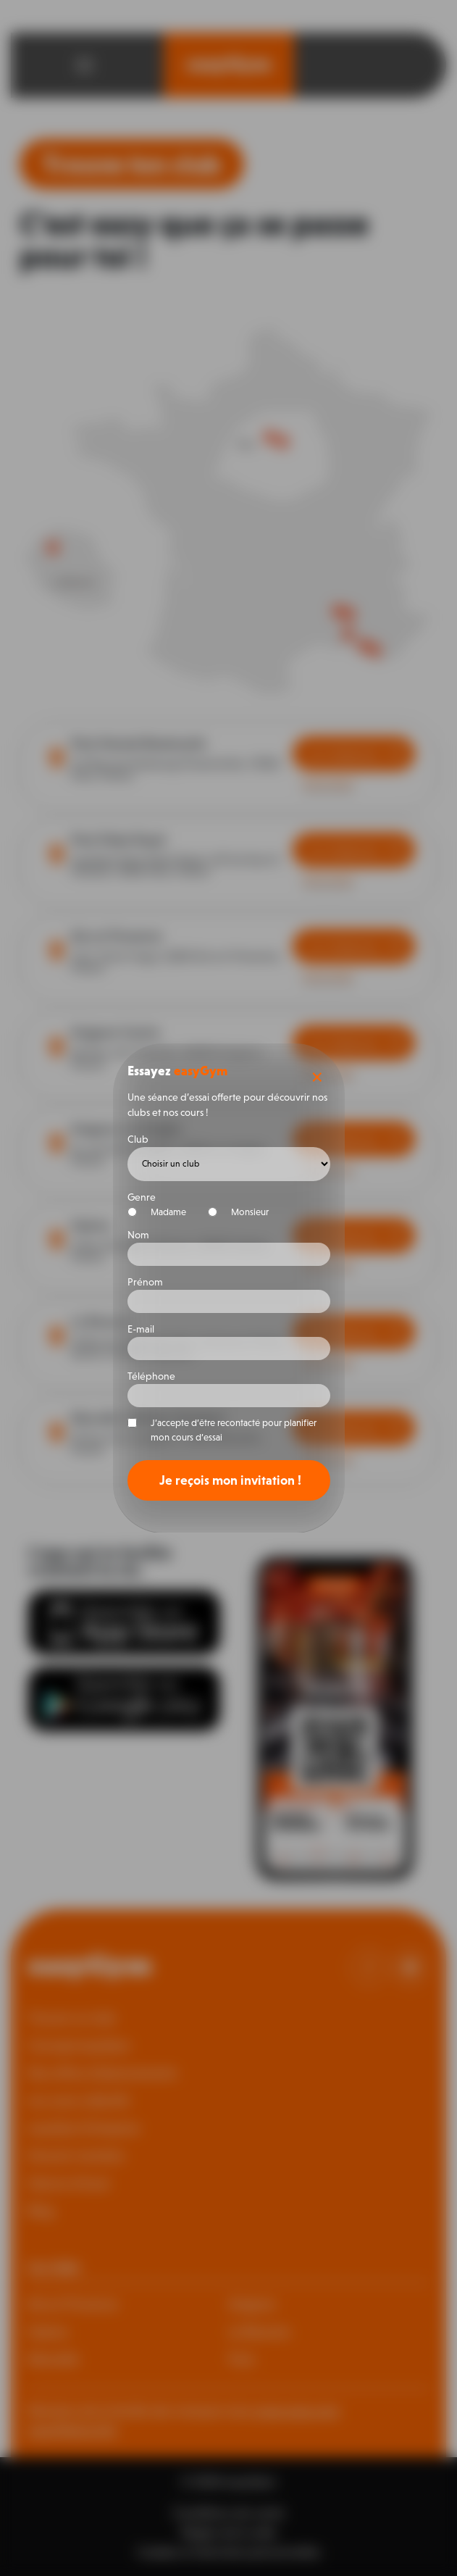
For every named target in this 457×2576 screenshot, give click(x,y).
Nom (138, 1235)
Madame (163, 1211)
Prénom (145, 1282)
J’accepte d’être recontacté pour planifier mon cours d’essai (233, 1430)
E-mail (140, 1329)
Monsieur (244, 1211)
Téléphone (151, 1376)
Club (137, 1139)
